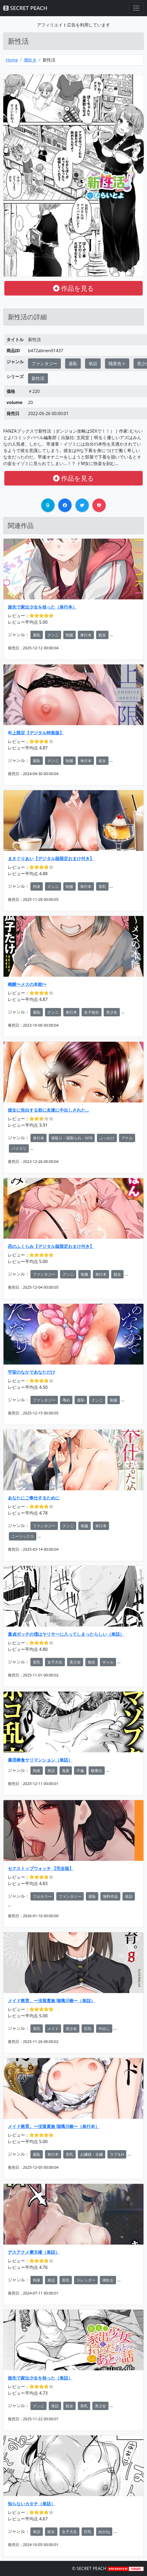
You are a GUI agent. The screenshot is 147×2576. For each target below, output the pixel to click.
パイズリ (18, 1148)
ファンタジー (44, 363)
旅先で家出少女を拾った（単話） (40, 2378)
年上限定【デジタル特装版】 (36, 733)
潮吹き (30, 60)
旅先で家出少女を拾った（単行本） (42, 607)
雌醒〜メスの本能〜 (27, 984)
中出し (104, 2028)
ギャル (108, 1662)
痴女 (91, 1662)
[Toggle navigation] (136, 8)
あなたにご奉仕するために (34, 1498)
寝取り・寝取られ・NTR (71, 1138)
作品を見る (73, 288)
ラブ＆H (117, 2154)
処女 (102, 634)
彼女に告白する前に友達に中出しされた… (48, 1110)
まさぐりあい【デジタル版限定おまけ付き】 (51, 858)
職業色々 (117, 363)
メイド (53, 2028)
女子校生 (91, 1012)
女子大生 (54, 1662)
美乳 (102, 886)
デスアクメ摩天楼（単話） (34, 2252)
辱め (66, 1400)
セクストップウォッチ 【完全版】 (41, 1868)
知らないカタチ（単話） (31, 2504)
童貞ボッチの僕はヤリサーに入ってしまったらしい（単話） (66, 1634)
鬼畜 (65, 1770)
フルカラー (42, 1896)
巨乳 (88, 2028)
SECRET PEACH (25, 8)
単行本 (86, 634)
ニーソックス (22, 1536)
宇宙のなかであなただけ (31, 1372)
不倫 (80, 1770)
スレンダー (85, 2280)
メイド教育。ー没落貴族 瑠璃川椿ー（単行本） (53, 2126)
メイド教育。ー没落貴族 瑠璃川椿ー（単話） (51, 2001)
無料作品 (110, 1896)
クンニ (53, 634)
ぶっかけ (106, 1138)
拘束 (36, 886)
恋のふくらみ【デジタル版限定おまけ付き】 (51, 1246)
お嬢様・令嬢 (91, 2154)
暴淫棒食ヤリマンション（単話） (40, 1760)
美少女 (111, 1012)
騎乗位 (96, 1770)
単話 (93, 363)
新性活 (38, 378)
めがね (104, 2531)
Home (12, 60)
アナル (127, 1138)
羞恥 (73, 363)
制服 (69, 634)
